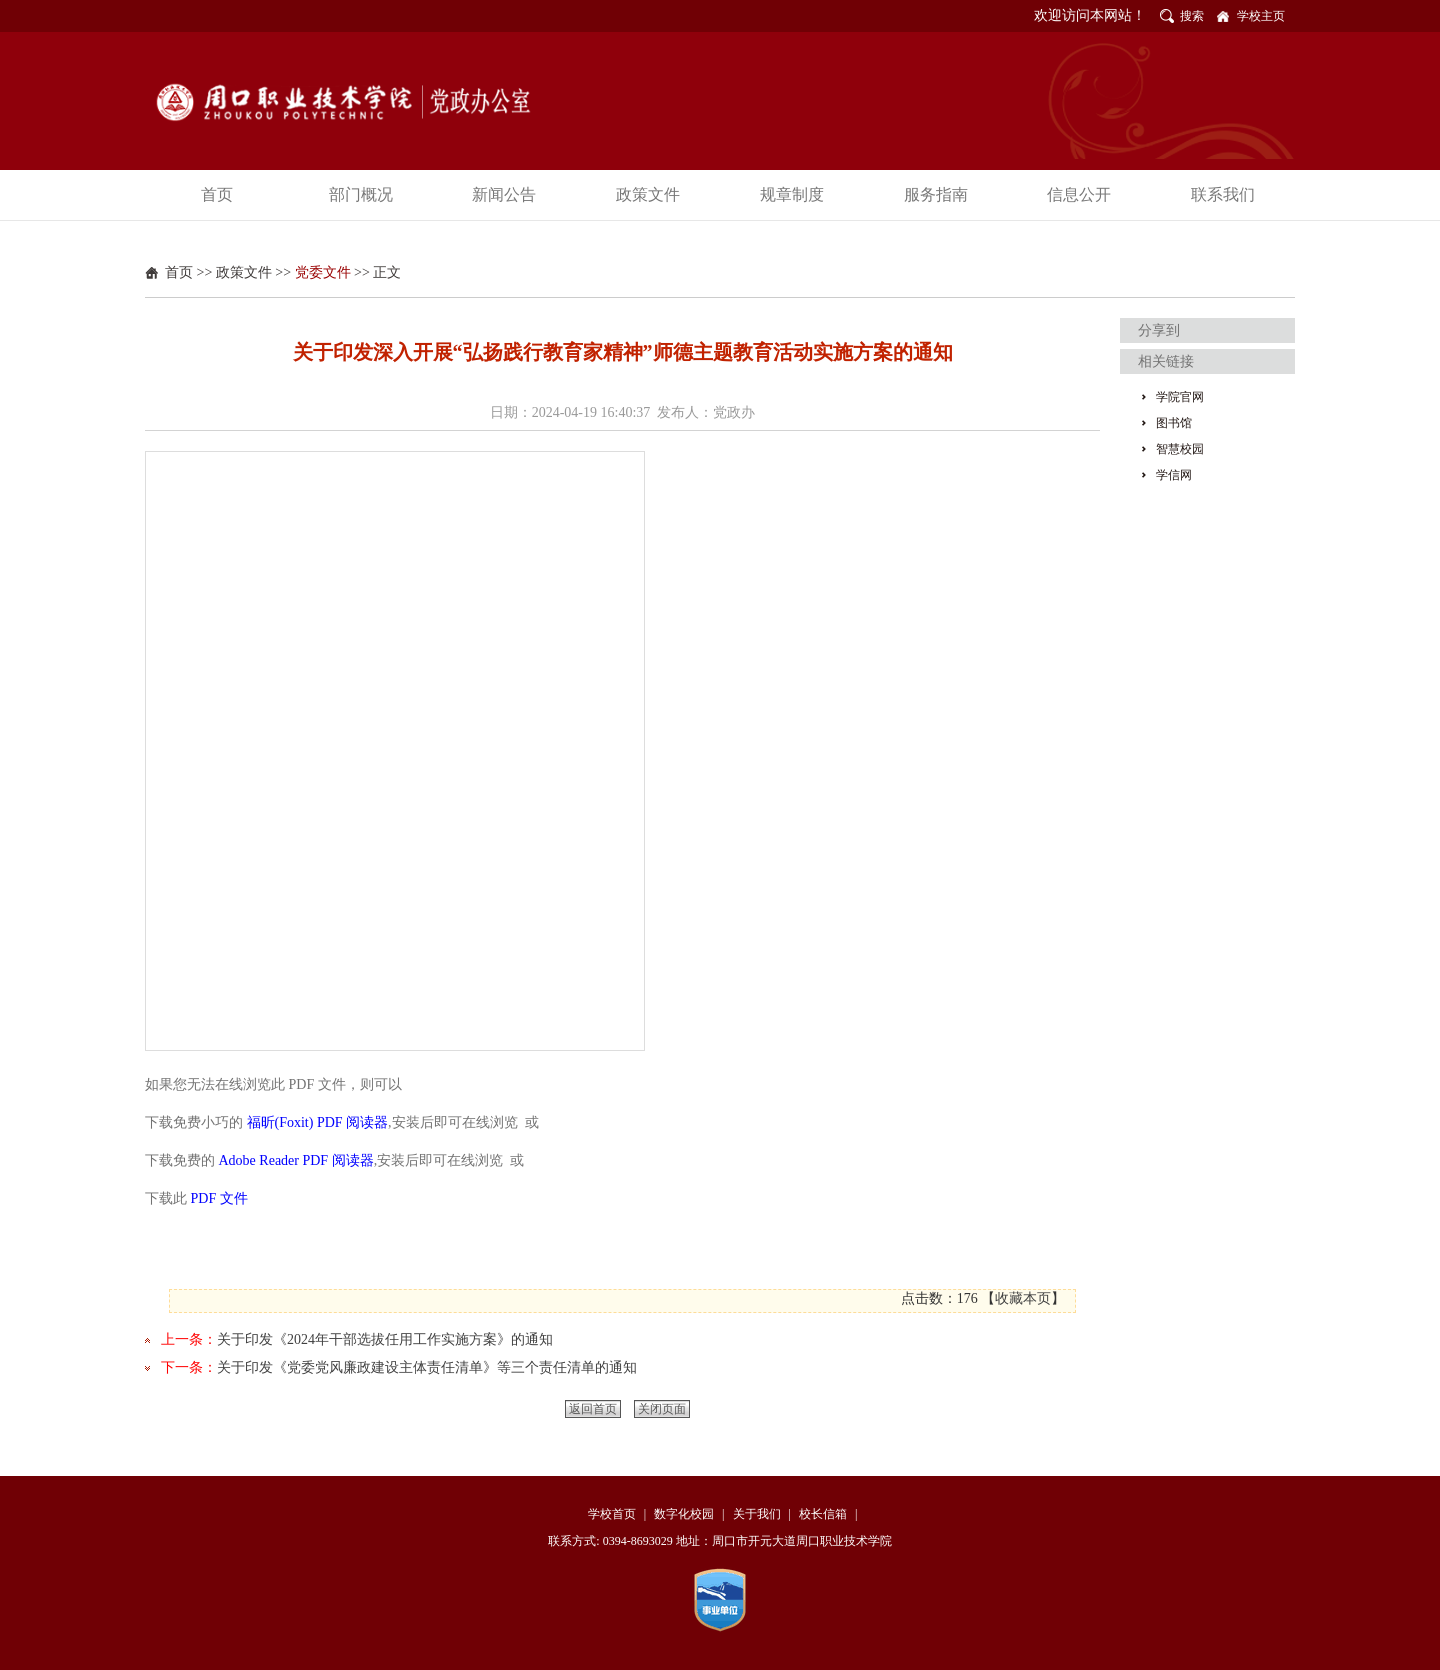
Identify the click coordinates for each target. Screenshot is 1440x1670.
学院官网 (1180, 397)
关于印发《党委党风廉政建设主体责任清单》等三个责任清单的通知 (427, 1367)
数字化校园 (684, 1514)
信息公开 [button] (1079, 194)
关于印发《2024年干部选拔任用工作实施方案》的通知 (385, 1339)
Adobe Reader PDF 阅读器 (296, 1160)
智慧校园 (1180, 449)
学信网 (1174, 475)
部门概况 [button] (361, 194)
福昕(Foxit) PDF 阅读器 (318, 1122)
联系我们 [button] (1223, 194)
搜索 (1192, 16)
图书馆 (1174, 423)
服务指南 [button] (936, 194)
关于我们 (757, 1514)
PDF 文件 (219, 1198)
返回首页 (593, 1409)
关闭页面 (662, 1409)
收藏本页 (1023, 1298)
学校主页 (1261, 16)
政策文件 (244, 272)
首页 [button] (217, 194)
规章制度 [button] (792, 194)
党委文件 (323, 272)
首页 (179, 272)
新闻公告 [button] (504, 194)
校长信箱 (823, 1514)
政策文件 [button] (648, 194)
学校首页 (612, 1514)
